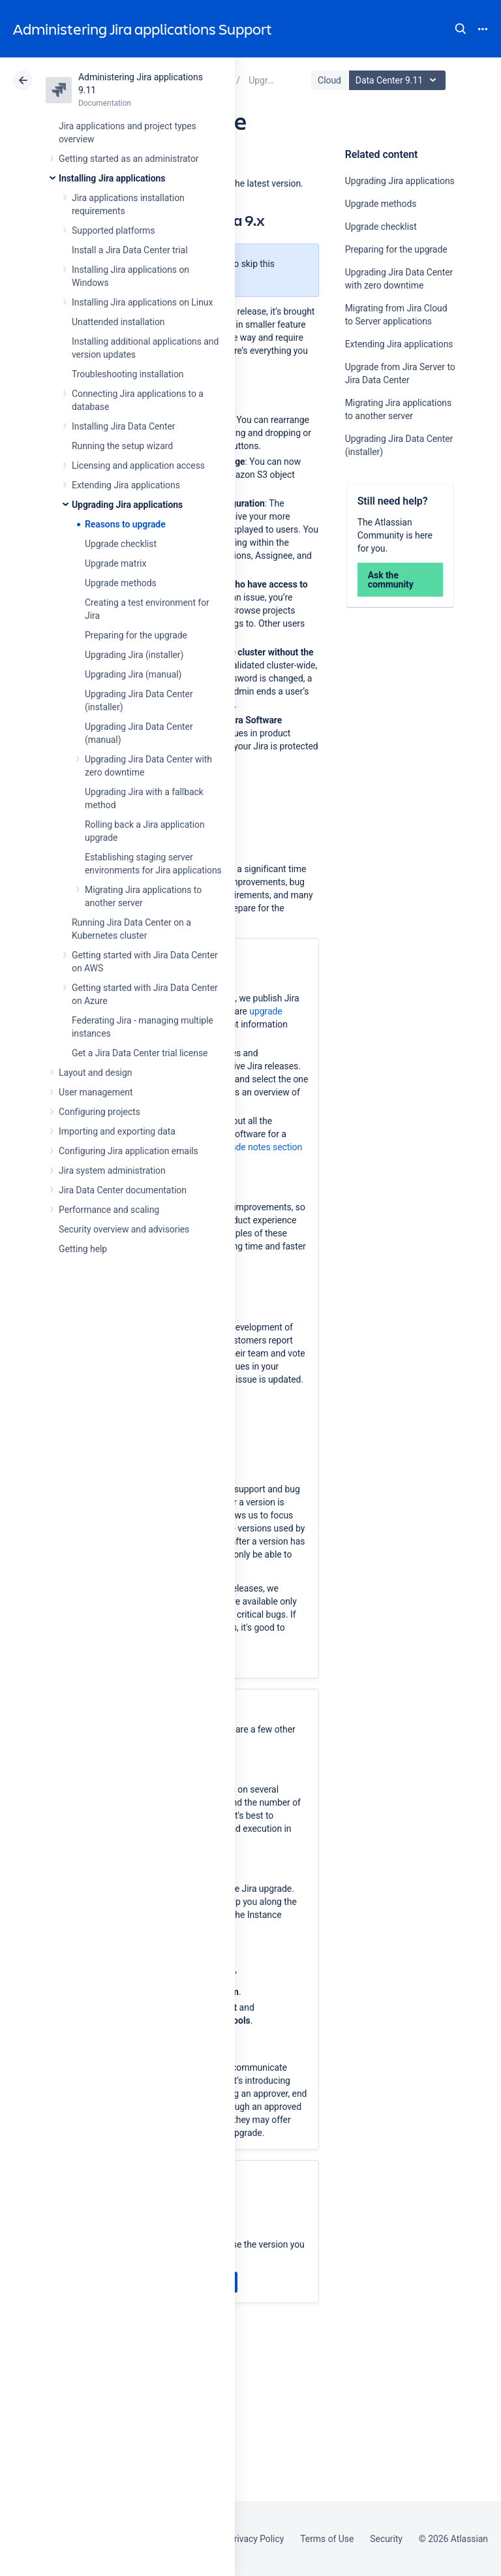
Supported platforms (113, 230)
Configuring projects (99, 1112)
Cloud (329, 80)
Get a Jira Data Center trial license (139, 1053)
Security (386, 2539)
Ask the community (391, 579)
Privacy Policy (256, 2539)
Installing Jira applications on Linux (142, 302)
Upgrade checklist (121, 544)
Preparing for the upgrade (136, 635)
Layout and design (95, 1072)
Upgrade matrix (115, 563)
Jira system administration (112, 1170)
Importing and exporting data (117, 1131)
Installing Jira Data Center (123, 426)
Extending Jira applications (126, 485)
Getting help (83, 1249)
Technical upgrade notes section (237, 1147)
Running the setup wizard (122, 446)
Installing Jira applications (112, 178)
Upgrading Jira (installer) (134, 655)
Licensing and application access (138, 465)
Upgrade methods (121, 583)
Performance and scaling (109, 1209)
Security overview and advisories (124, 1229)
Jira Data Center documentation (123, 1190)
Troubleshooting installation (128, 374)
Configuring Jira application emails (128, 1151)
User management (95, 1092)
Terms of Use (327, 2539)
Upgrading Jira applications (127, 504)
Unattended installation (118, 322)
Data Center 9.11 (399, 80)
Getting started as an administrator (129, 158)
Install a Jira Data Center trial (129, 250)
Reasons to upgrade (125, 524)
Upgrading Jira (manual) (133, 674)
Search (460, 28)
